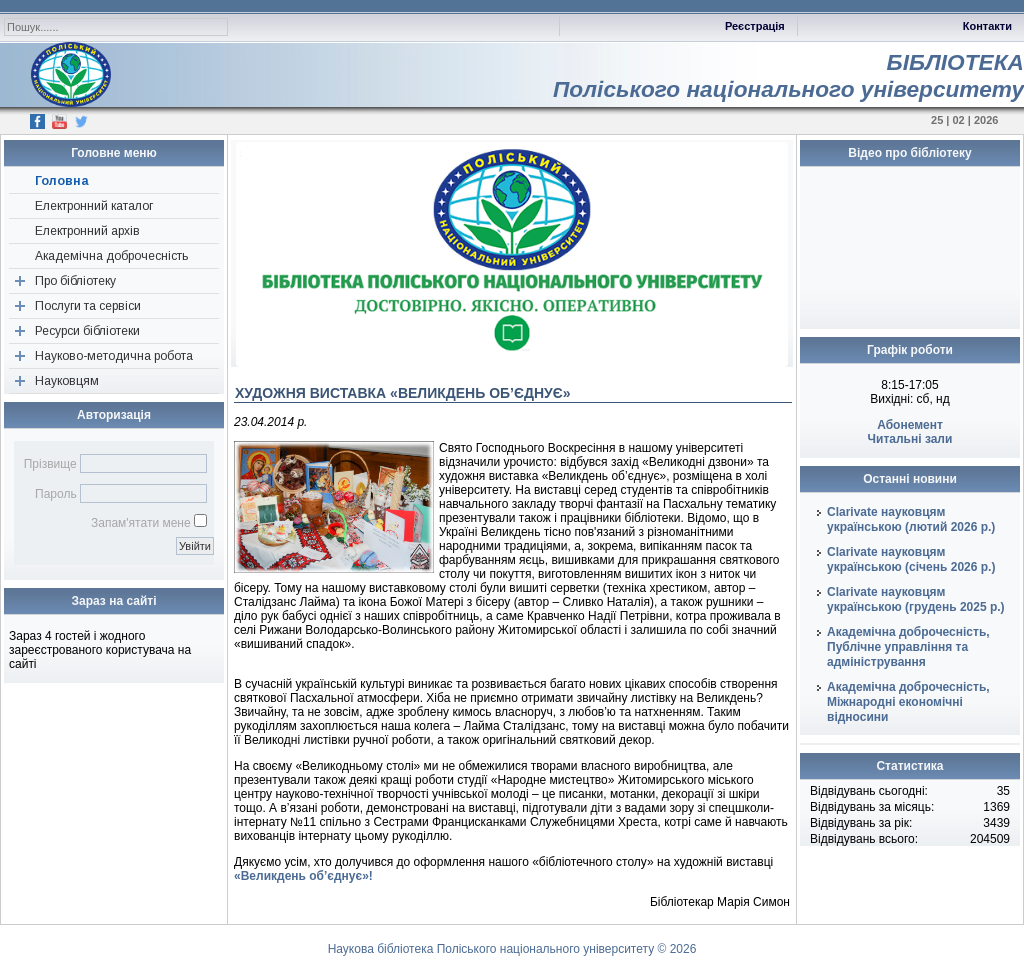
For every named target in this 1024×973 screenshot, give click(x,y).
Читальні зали (910, 439)
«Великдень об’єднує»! (303, 876)
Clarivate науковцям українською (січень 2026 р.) (911, 559)
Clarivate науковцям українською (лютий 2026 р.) (911, 519)
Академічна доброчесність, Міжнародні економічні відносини (908, 702)
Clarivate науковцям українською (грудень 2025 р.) (916, 599)
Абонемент (910, 425)
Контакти (987, 26)
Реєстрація (755, 26)
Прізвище (50, 464)
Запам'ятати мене (141, 523)
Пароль (56, 494)
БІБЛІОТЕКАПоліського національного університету (788, 75)
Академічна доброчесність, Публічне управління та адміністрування (908, 647)
